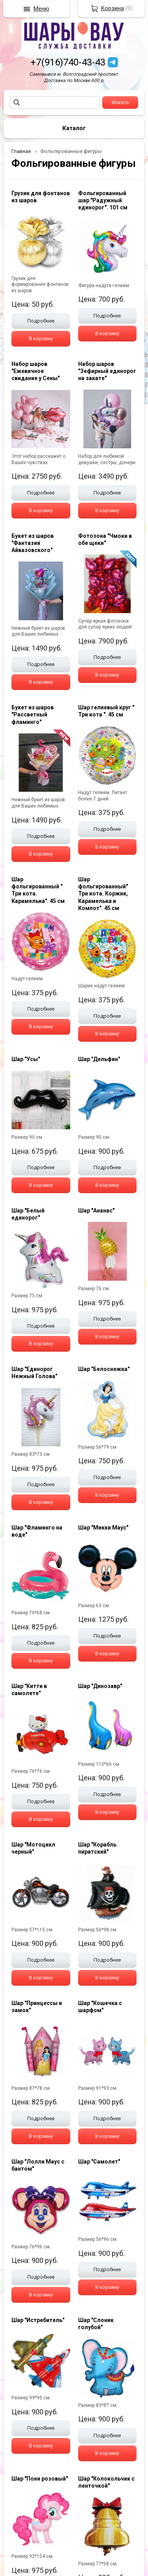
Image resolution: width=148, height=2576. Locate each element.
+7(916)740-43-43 (67, 62)
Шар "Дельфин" (99, 1059)
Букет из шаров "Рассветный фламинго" (32, 714)
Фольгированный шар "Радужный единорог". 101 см (102, 200)
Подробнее (40, 321)
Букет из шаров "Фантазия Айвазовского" (32, 543)
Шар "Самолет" (99, 2161)
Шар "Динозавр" (100, 1686)
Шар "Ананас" (96, 1210)
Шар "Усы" (25, 1059)
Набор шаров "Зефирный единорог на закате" (107, 371)
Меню (41, 8)
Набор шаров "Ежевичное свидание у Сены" (35, 371)
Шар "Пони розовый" (39, 2478)
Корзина (112, 8)
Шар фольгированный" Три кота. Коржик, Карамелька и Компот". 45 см (103, 893)
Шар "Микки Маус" (103, 1527)
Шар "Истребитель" (37, 2320)
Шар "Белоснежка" (103, 1369)
